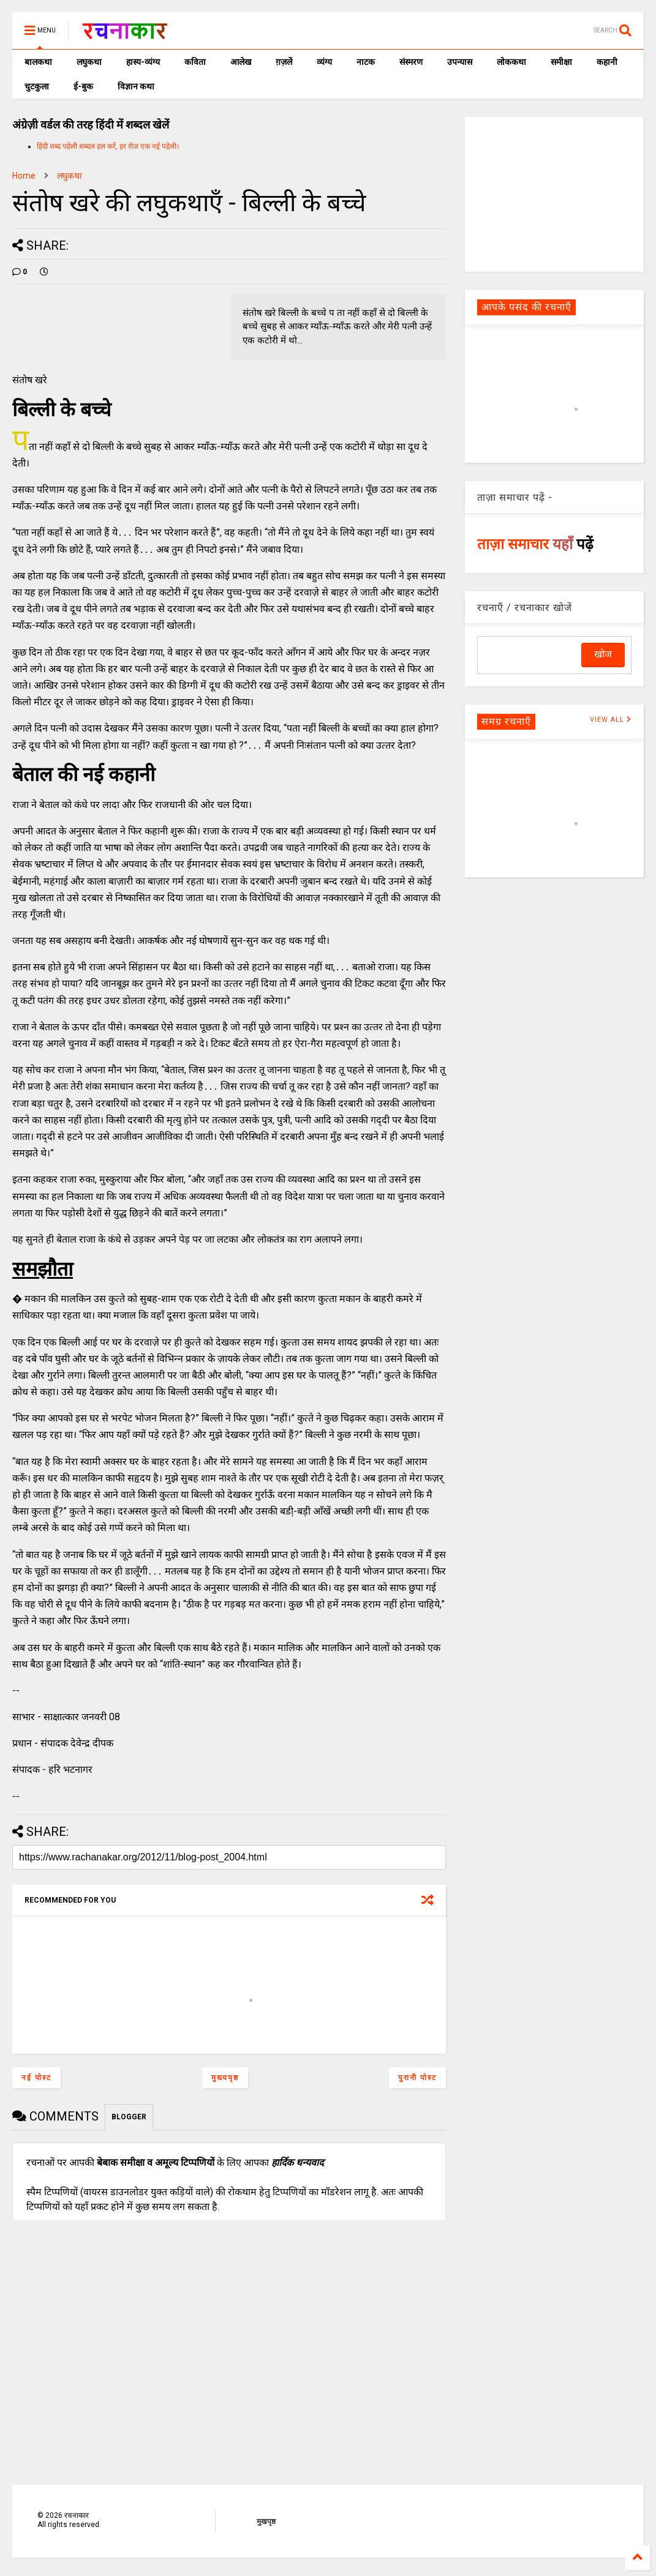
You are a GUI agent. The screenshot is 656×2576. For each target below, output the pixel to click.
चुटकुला (37, 86)
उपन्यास (459, 62)
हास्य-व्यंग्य (143, 62)
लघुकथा (89, 62)
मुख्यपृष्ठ (225, 2077)
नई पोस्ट (36, 2077)
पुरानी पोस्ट (417, 2077)
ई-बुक (83, 86)
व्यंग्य (324, 62)
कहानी (607, 62)
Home (24, 176)
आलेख (240, 62)
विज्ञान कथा (136, 86)
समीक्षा (561, 62)
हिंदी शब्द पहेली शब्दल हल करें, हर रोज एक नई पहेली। (108, 146)
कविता (195, 62)
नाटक (365, 62)
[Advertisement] (557, 193)
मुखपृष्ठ (266, 2521)
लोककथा (511, 62)
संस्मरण (411, 62)
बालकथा (38, 62)
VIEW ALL (610, 720)
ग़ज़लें (284, 62)
